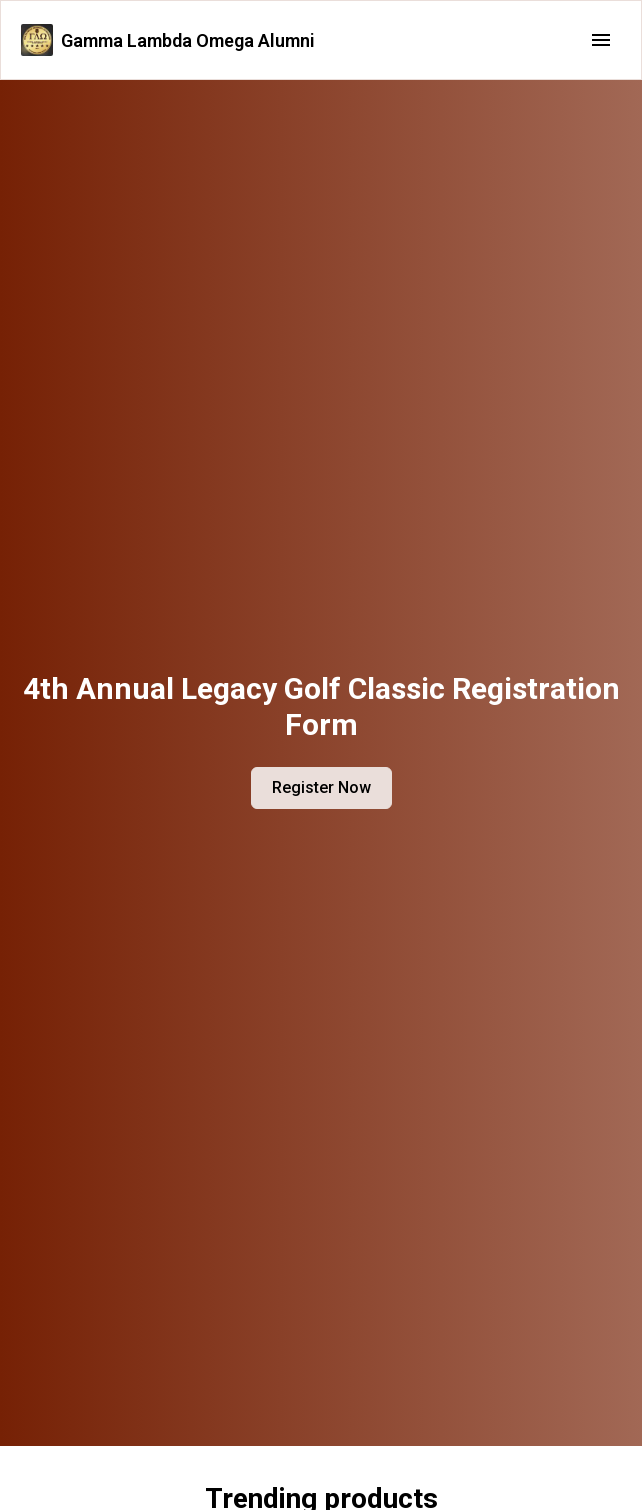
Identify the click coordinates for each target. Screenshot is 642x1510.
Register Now (321, 787)
